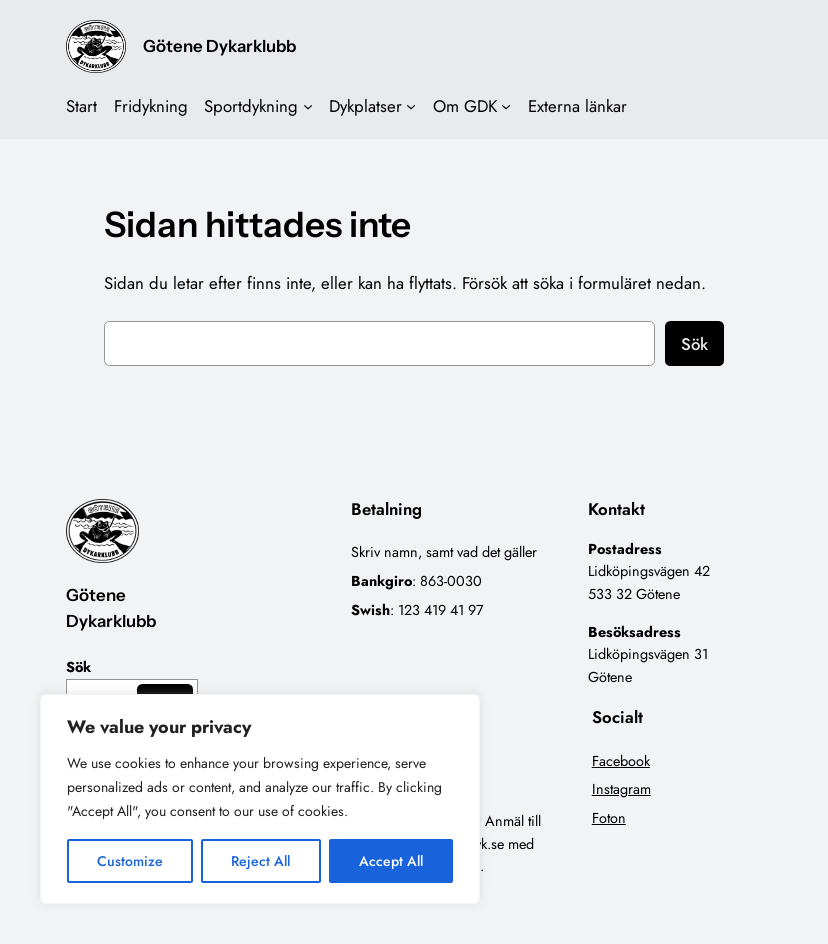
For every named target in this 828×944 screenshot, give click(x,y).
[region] (260, 799)
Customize (130, 861)
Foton (609, 818)
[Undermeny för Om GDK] (506, 106)
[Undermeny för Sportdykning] (308, 106)
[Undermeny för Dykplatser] (411, 106)
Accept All (391, 861)
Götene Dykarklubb (219, 46)
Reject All (260, 861)
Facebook (621, 761)
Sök (694, 344)
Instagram (621, 789)
